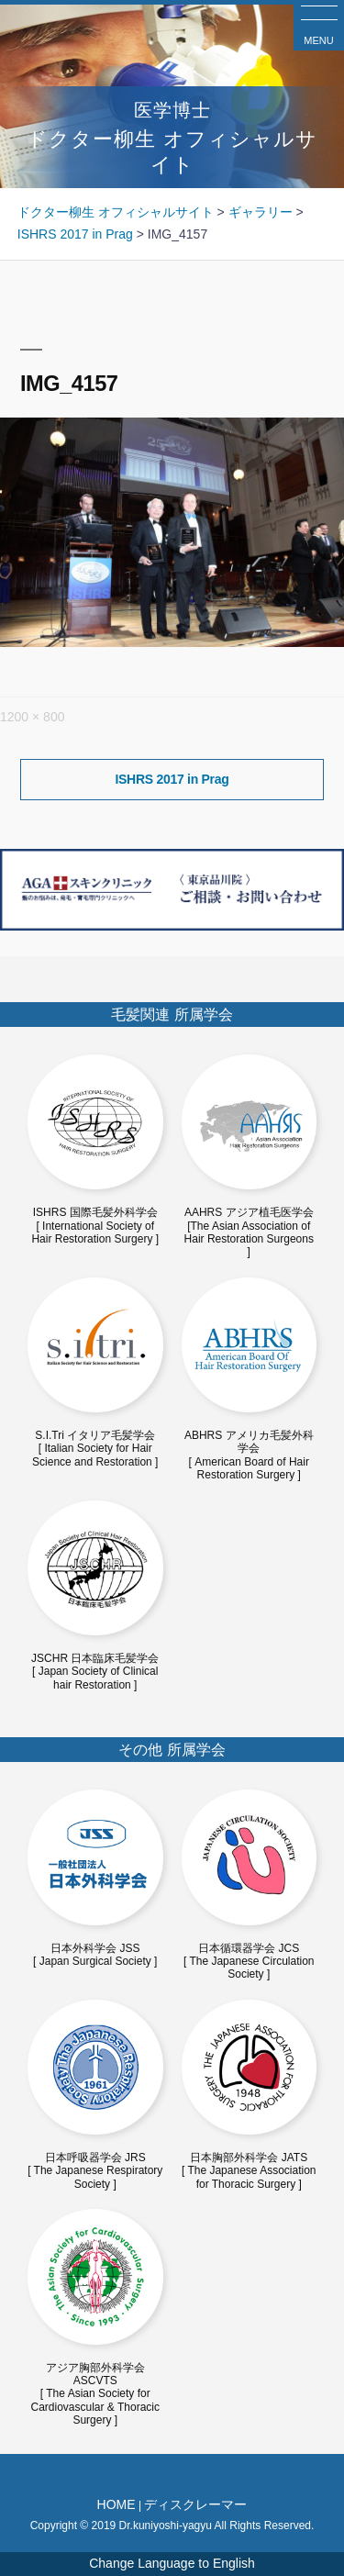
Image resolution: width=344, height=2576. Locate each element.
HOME (116, 2504)
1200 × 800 (32, 716)
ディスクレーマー (195, 2504)
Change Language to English (172, 2563)
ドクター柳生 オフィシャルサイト (172, 135)
